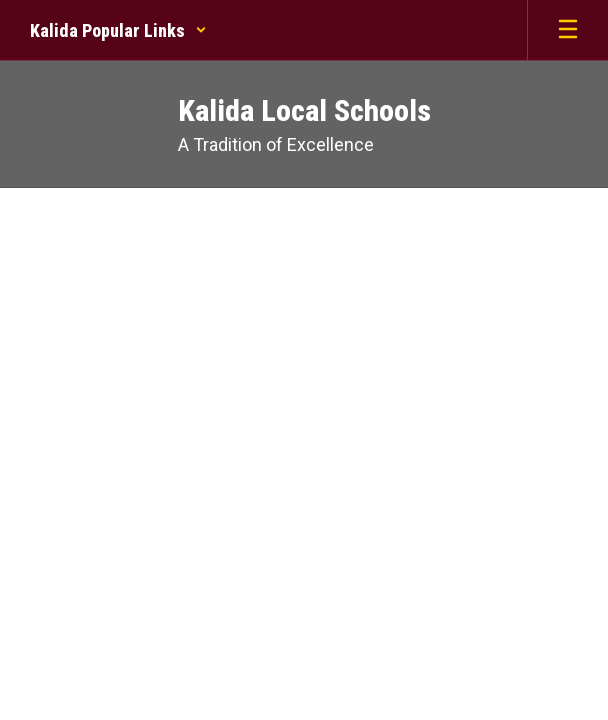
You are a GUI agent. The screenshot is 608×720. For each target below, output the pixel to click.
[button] (118, 30)
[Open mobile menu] (568, 30)
